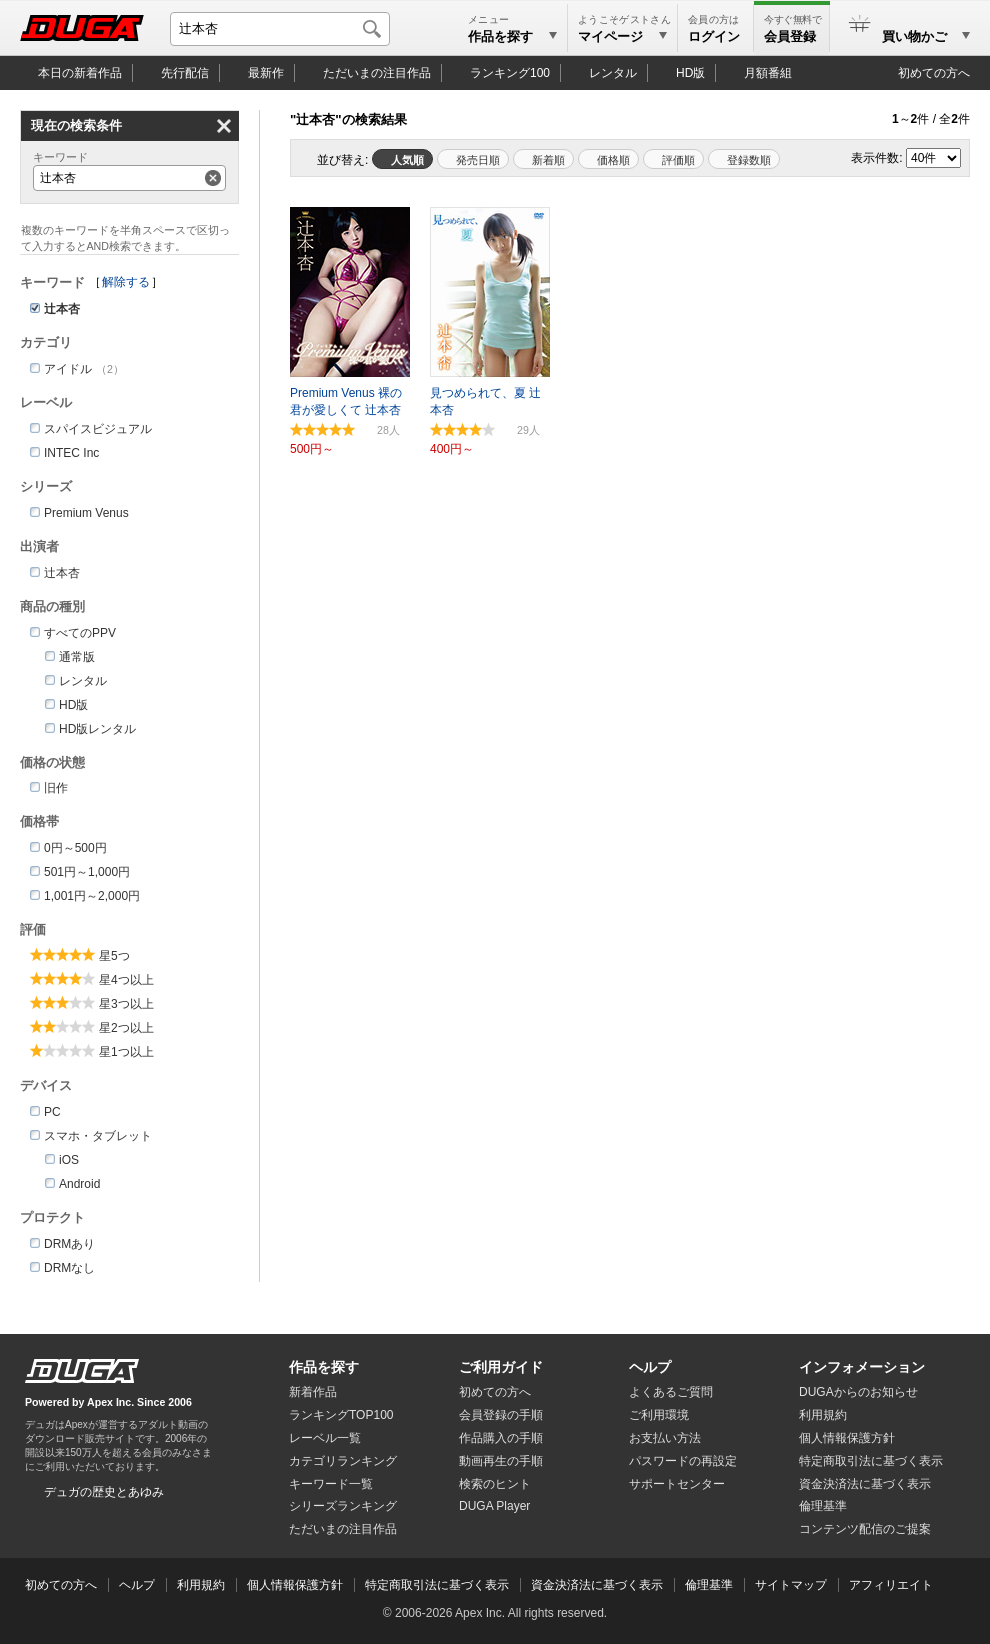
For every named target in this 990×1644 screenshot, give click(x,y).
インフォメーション (862, 1367)
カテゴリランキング (343, 1461)
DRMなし (69, 1268)
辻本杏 (62, 573)
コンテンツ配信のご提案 (865, 1529)
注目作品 (377, 73)
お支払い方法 (665, 1438)
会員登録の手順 (501, 1415)
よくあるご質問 (671, 1392)
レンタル (613, 73)
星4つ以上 (126, 980)
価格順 (613, 160)
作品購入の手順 (501, 1438)
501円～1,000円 (87, 872)
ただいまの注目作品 (343, 1529)
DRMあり (69, 1244)
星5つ (114, 956)
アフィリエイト (891, 1585)
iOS (69, 1160)
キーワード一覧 (331, 1484)
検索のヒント (495, 1484)
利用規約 (823, 1415)
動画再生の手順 (501, 1461)
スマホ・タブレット (98, 1136)
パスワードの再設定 (683, 1461)
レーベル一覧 (325, 1438)
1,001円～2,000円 (92, 896)
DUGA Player (494, 1506)
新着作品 (313, 1392)
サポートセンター (677, 1484)
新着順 (548, 160)
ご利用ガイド (501, 1367)
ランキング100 (510, 73)
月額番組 (768, 73)
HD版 (690, 73)
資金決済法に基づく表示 (597, 1585)
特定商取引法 (871, 1461)
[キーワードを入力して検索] (280, 29)
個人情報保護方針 (847, 1438)
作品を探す (324, 1367)
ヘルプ (650, 1367)
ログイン (714, 36)
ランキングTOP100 (341, 1415)
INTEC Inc (71, 453)
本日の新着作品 (80, 73)
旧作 (56, 788)
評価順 (678, 160)
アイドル (68, 369)
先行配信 (185, 73)
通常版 (77, 657)
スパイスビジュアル (98, 429)
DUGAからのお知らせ (858, 1392)
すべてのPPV (80, 633)
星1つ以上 (126, 1052)
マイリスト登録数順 (744, 159)
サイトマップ (791, 1585)
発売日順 (478, 160)
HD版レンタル (97, 729)
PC (52, 1112)
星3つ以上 (126, 1004)
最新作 (266, 73)
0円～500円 (75, 848)
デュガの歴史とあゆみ (104, 1492)
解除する (126, 282)
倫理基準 (823, 1506)
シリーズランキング (343, 1506)
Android (79, 1184)
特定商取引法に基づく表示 (437, 1585)
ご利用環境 (659, 1415)
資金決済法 (865, 1484)
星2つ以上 (126, 1028)
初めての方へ (934, 73)
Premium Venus (86, 513)
